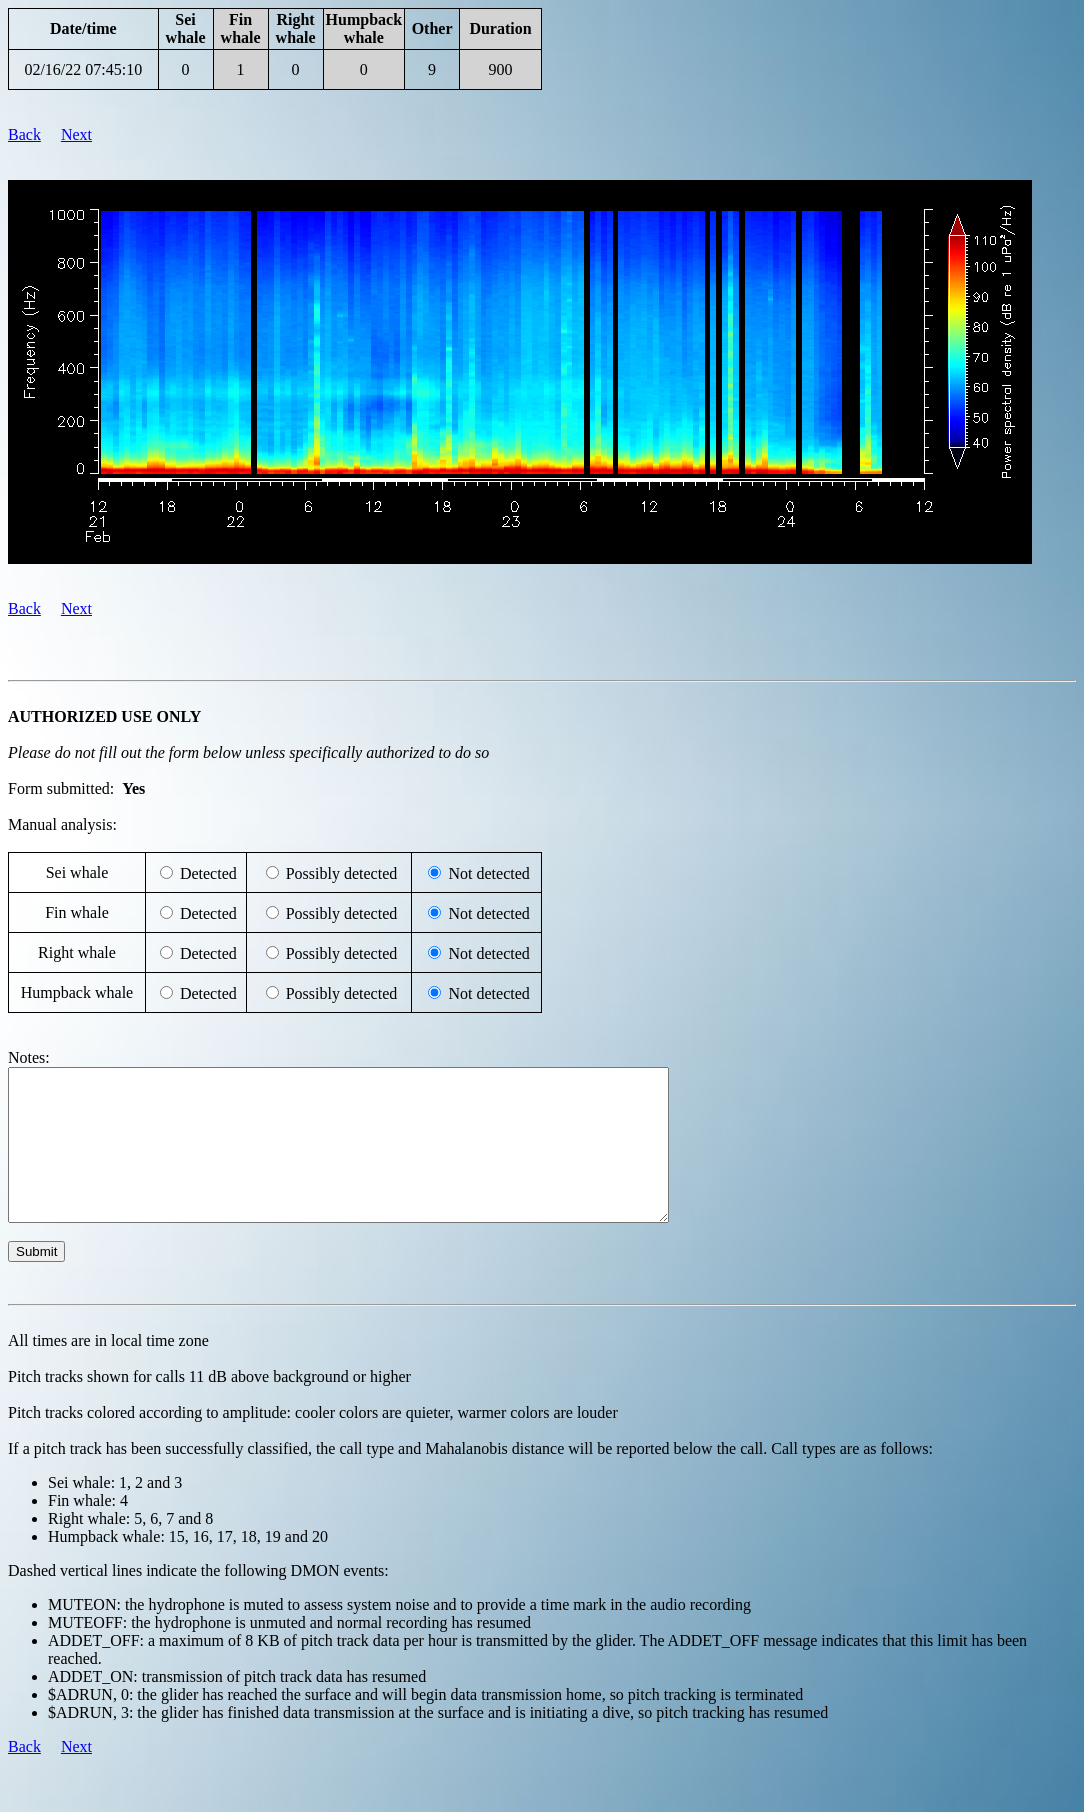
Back (24, 134)
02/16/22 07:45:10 (83, 69)
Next (76, 134)
